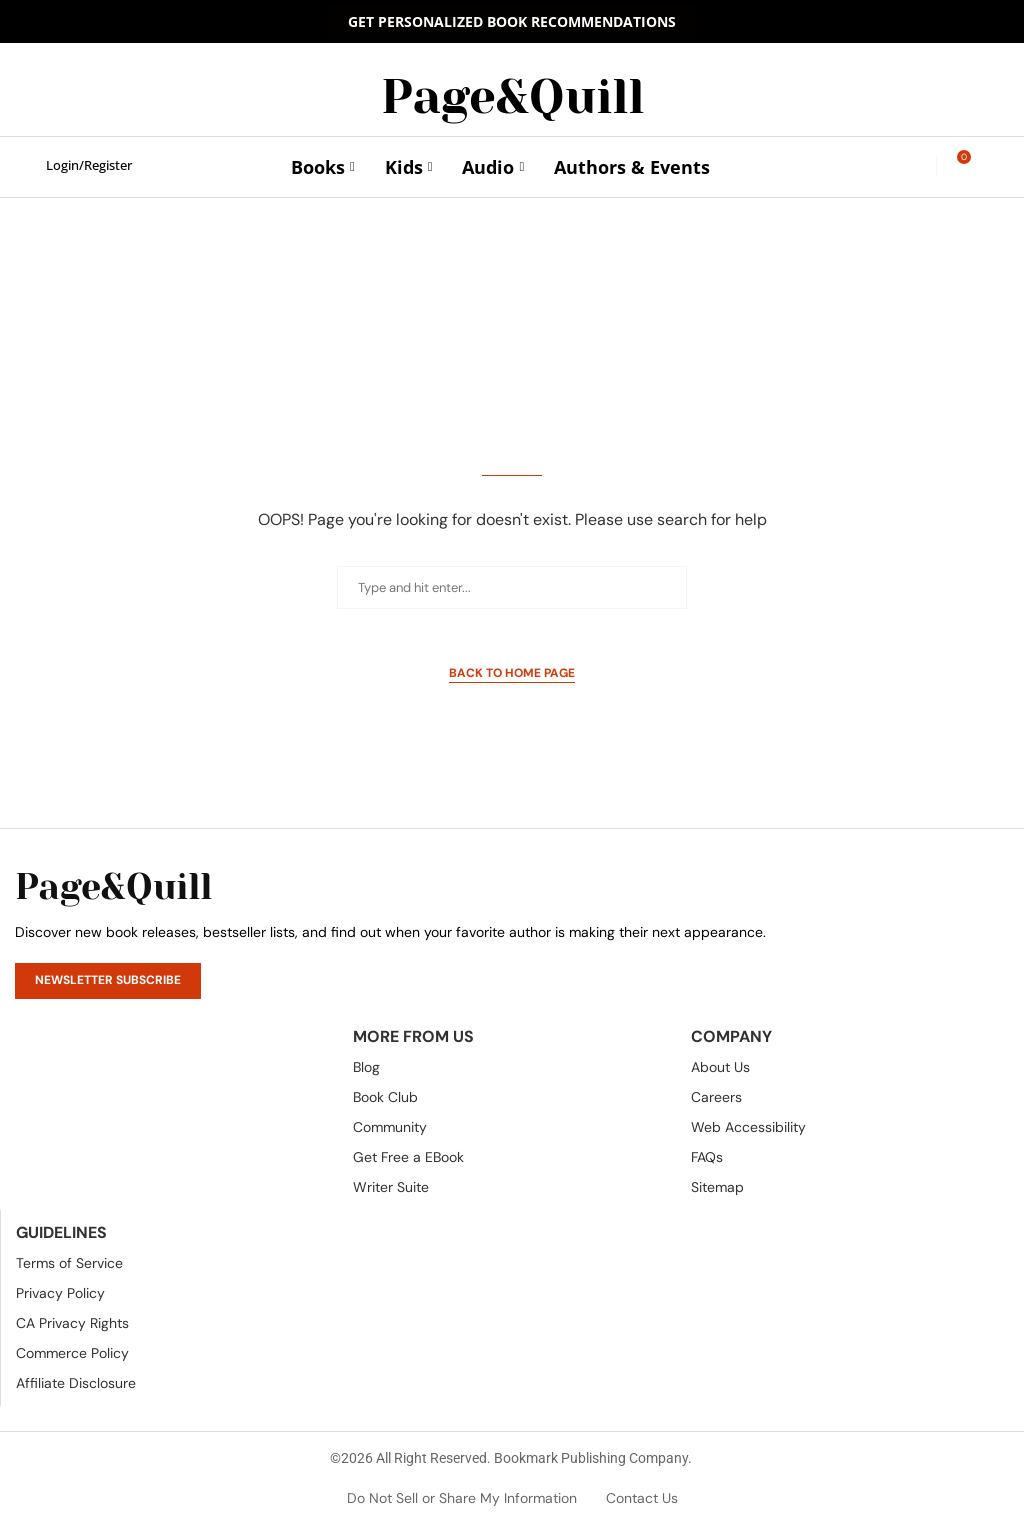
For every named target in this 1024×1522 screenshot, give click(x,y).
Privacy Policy (60, 1293)
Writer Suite (391, 1187)
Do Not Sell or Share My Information (462, 1498)
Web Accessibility (748, 1127)
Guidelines (61, 1233)
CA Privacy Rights (72, 1323)
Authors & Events (632, 167)
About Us (720, 1067)
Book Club (385, 1097)
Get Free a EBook (408, 1157)
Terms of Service (69, 1263)
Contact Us (642, 1498)
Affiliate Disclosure (76, 1383)
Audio (488, 167)
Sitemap (717, 1187)
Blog (366, 1067)
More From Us (413, 1037)
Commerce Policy (72, 1353)
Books (318, 167)
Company (731, 1037)
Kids (404, 167)
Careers (716, 1097)
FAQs (707, 1157)
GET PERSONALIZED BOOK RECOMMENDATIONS (512, 21)
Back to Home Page (512, 673)
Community (390, 1127)
